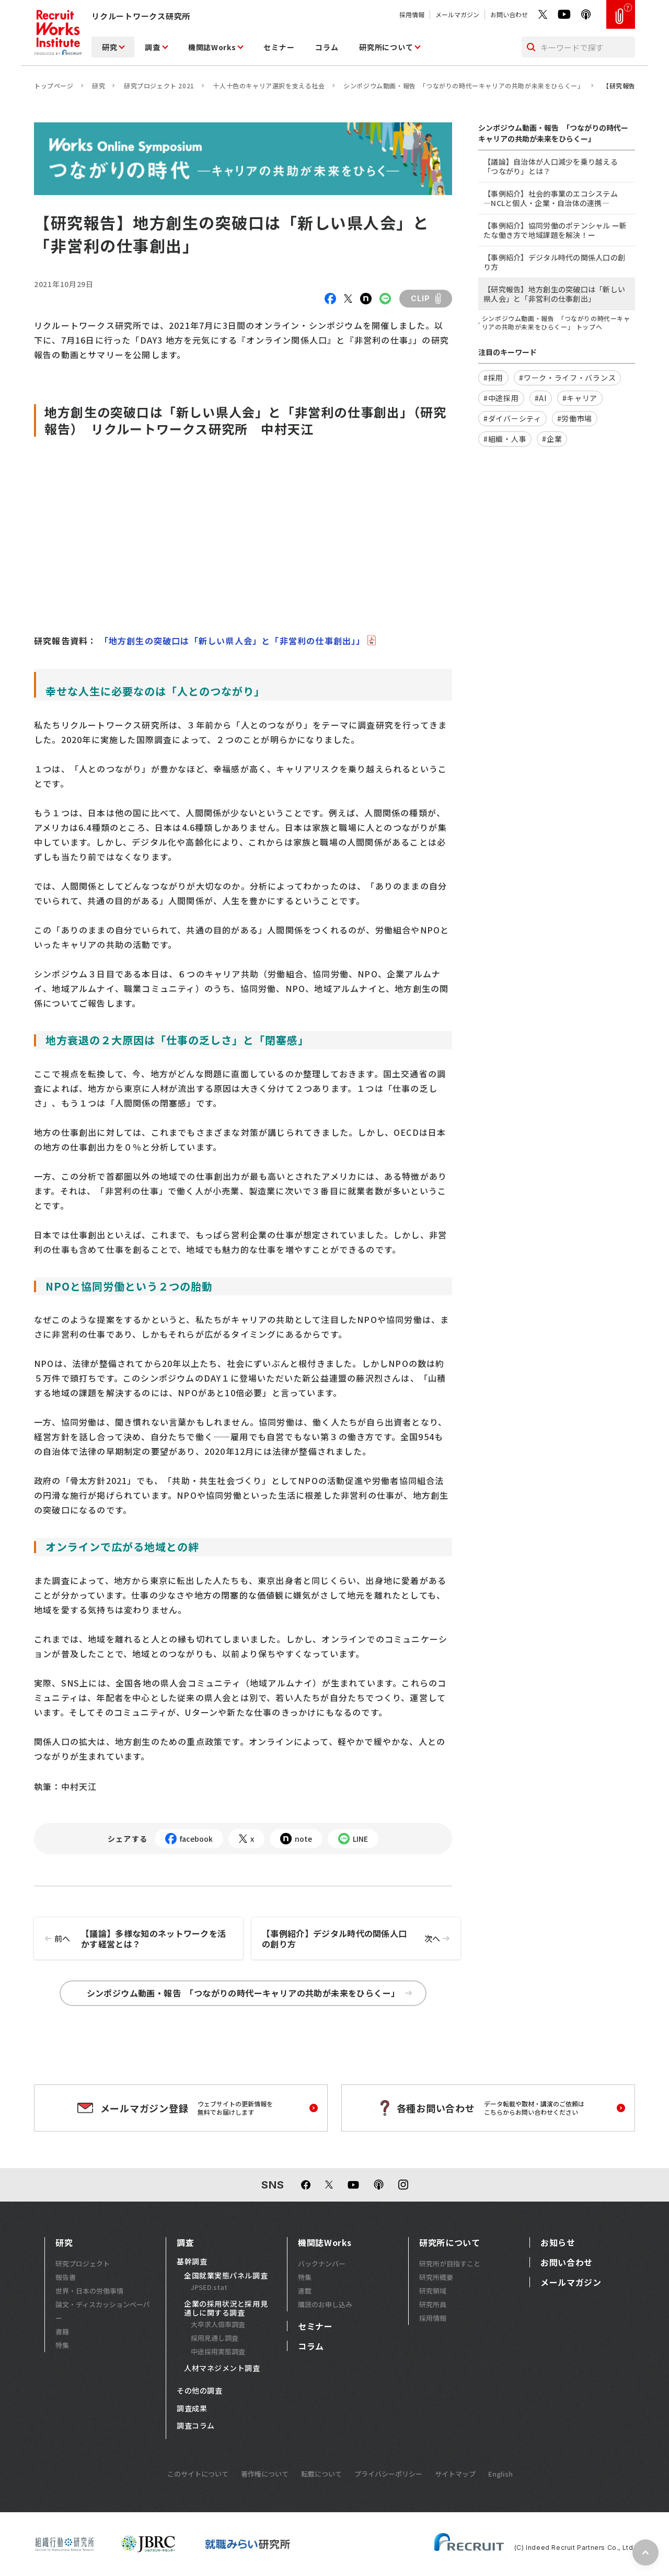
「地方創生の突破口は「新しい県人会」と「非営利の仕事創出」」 (231, 640)
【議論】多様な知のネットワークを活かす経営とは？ (130, 1938)
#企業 (552, 439)
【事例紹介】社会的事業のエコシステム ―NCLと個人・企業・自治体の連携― (550, 198)
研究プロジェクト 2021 (159, 85)
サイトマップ (455, 2474)
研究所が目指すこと (449, 2264)
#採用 (493, 377)
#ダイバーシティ (512, 418)
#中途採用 (501, 398)
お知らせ (557, 2242)
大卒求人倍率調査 (218, 2324)
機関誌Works (212, 47)
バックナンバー (321, 2264)
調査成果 (192, 2408)
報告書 (65, 2277)
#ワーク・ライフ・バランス (567, 377)
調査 (152, 47)
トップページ (54, 85)
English (500, 2474)
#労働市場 (575, 418)
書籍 (62, 2331)
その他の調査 (199, 2391)
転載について (321, 2474)
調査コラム (196, 2426)
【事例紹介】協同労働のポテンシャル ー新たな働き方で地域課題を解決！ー (555, 230)
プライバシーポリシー (388, 2474)
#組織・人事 (504, 439)
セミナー (278, 47)
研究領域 (432, 2291)
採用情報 (411, 14)
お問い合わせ (509, 14)
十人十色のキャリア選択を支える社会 (269, 85)
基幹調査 (192, 2261)
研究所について (386, 47)
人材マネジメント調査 (222, 2368)
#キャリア (580, 398)
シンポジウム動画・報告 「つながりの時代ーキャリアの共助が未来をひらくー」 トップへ (556, 322)
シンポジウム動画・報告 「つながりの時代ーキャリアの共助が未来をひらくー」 (463, 85)
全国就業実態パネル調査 (226, 2276)
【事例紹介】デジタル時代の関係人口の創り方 (361, 1938)
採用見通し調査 (214, 2338)
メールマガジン (457, 14)
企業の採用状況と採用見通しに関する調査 (226, 2308)
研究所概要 (436, 2277)
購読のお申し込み (325, 2304)
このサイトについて (197, 2474)
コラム (326, 47)
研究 (109, 47)
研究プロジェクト (82, 2264)
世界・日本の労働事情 (89, 2291)
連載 (305, 2291)
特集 (62, 2345)
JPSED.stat (209, 2287)
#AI (541, 398)
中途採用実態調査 (218, 2351)
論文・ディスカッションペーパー (102, 2311)
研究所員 (432, 2304)
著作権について (265, 2474)
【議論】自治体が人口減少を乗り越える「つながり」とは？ (550, 166)
